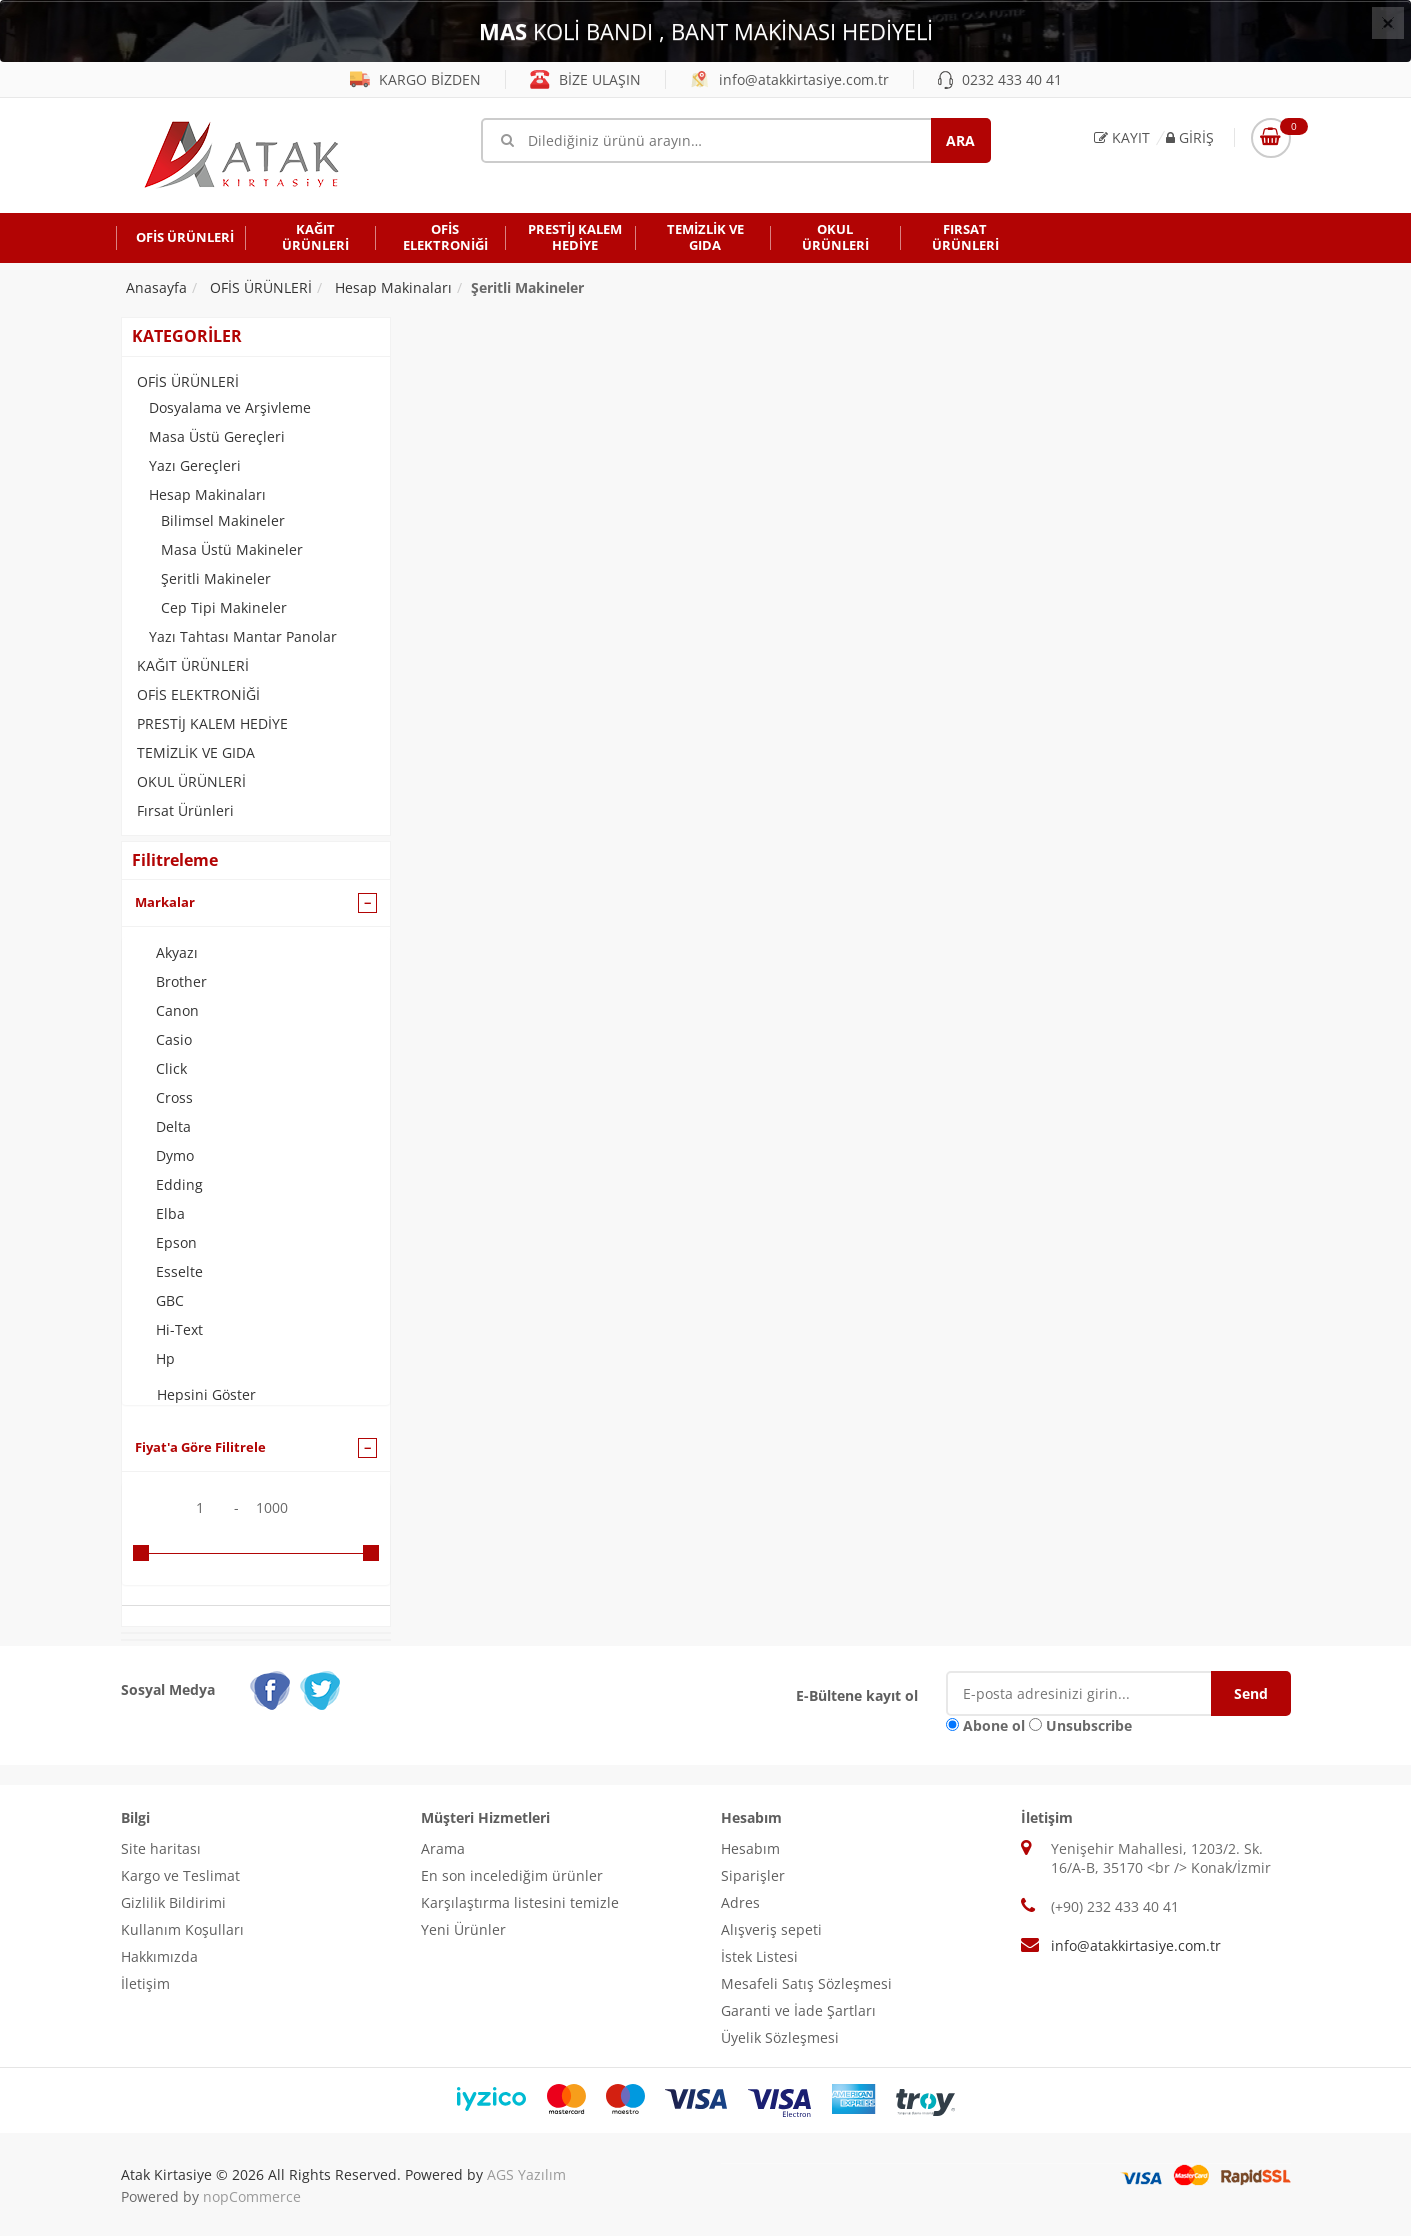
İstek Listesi (759, 1956)
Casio (174, 1039)
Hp (165, 1358)
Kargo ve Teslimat (180, 1875)
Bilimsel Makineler (223, 520)
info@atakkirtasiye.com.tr (789, 79)
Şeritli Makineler (216, 578)
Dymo (175, 1155)
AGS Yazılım (526, 2174)
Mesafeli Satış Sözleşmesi (806, 1983)
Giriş (1190, 137)
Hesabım (750, 1848)
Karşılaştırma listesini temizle (520, 1902)
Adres (740, 1902)
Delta (173, 1126)
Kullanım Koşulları (182, 1929)
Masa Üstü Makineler (232, 549)
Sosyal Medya (168, 1689)
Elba (170, 1213)
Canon (177, 1010)
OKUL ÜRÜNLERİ (191, 781)
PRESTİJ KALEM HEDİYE (212, 723)
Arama (443, 1848)
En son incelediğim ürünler (512, 1875)
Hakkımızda (159, 1956)
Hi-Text (179, 1329)
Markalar (165, 902)
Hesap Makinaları (207, 494)
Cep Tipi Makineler (224, 607)
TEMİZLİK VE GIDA (196, 752)
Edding (179, 1184)
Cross (174, 1097)
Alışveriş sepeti (771, 1929)
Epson (176, 1242)
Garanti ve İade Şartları (798, 2010)
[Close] (1388, 23)
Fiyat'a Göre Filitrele (200, 1447)
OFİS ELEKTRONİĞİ (198, 694)
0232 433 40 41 (1000, 79)
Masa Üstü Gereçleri (217, 436)
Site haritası (161, 1848)
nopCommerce (252, 2196)
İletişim (145, 1983)
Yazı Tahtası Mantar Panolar (243, 636)
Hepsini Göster (206, 1394)
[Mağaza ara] (736, 140)
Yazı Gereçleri (195, 465)
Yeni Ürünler (463, 1929)
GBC (170, 1300)
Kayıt (1122, 137)
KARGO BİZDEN (415, 79)
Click (171, 1068)
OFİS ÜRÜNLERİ (188, 381)
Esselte (179, 1271)
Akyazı (177, 952)
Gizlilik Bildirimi (173, 1902)
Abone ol (994, 1725)
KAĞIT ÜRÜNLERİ (193, 665)
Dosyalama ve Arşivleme (230, 407)
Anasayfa (156, 287)
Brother (181, 981)
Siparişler (753, 1875)
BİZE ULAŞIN (585, 79)
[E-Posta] (1093, 1693)
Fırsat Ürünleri (185, 810)
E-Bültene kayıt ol (857, 1695)
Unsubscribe (1089, 1725)
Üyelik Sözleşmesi (780, 2037)
